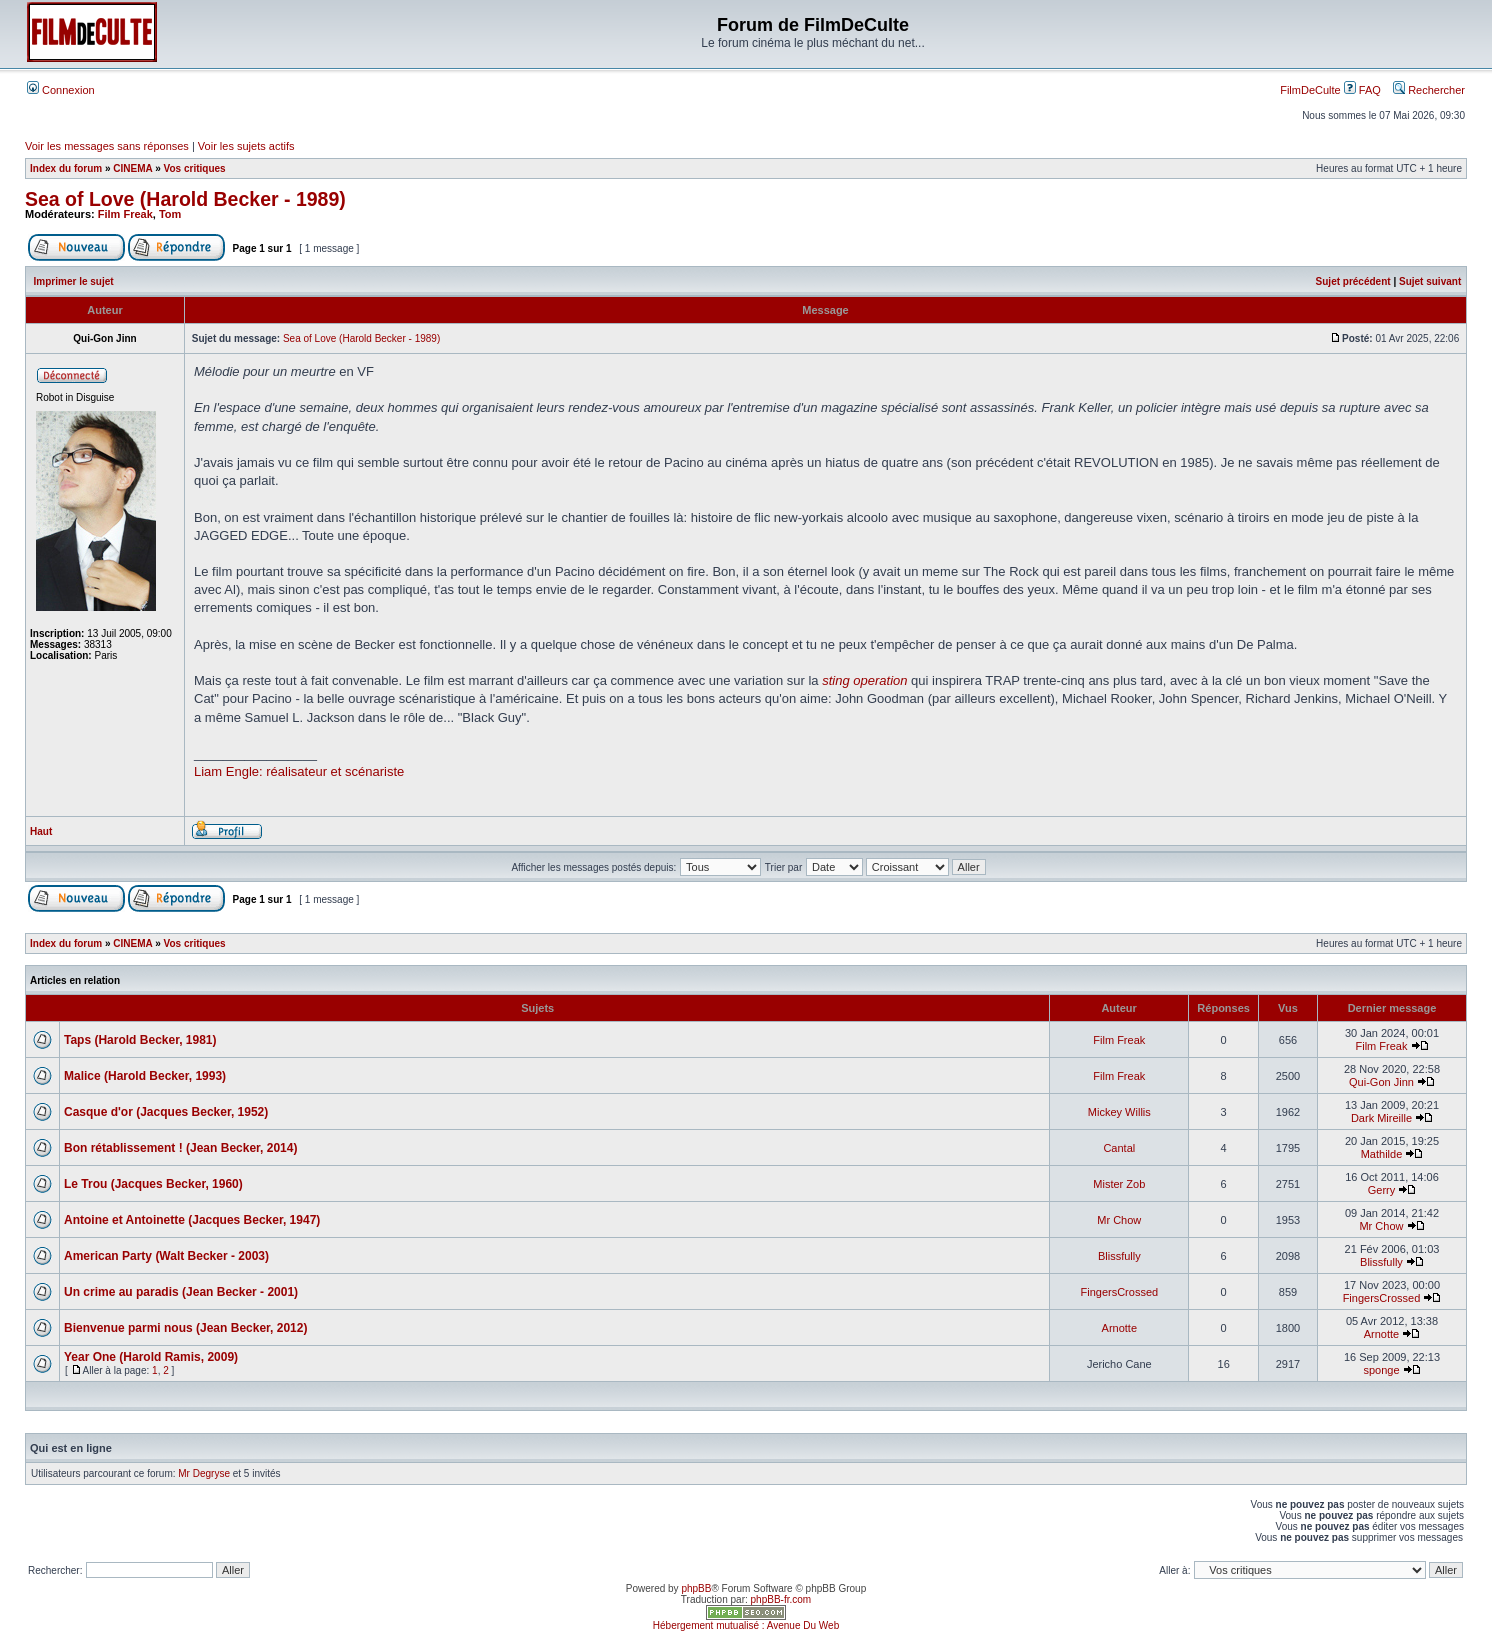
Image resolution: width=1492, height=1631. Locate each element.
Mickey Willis (1119, 1112)
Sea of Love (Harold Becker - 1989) (185, 199)
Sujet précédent (1353, 281)
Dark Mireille (1381, 1118)
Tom (170, 214)
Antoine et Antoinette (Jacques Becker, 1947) (192, 1220)
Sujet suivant (1430, 281)
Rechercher (1429, 90)
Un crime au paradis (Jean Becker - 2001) (181, 1292)
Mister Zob (1119, 1184)
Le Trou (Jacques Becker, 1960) (153, 1184)
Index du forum (66, 168)
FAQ (1362, 90)
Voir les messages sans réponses (107, 146)
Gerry (1382, 1190)
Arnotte (1119, 1328)
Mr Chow (1119, 1220)
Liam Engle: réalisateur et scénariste (299, 771)
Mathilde (1382, 1154)
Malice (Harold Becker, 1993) (145, 1076)
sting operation (864, 680)
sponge (1381, 1370)
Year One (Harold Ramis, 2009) (151, 1357)
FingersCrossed (1119, 1292)
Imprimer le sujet (74, 281)
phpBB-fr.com (781, 1599)
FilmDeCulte (1310, 90)
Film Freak (125, 214)
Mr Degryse (204, 1473)
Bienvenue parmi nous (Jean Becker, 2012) (185, 1328)
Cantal (1119, 1148)
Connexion (61, 90)
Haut (41, 831)
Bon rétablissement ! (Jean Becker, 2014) (180, 1148)
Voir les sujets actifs (246, 146)
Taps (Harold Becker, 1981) (140, 1040)
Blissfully (1119, 1256)
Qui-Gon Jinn (1381, 1082)
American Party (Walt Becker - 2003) (166, 1256)
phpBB (696, 1588)
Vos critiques (195, 168)
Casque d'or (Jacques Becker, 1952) (166, 1112)
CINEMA (132, 168)
